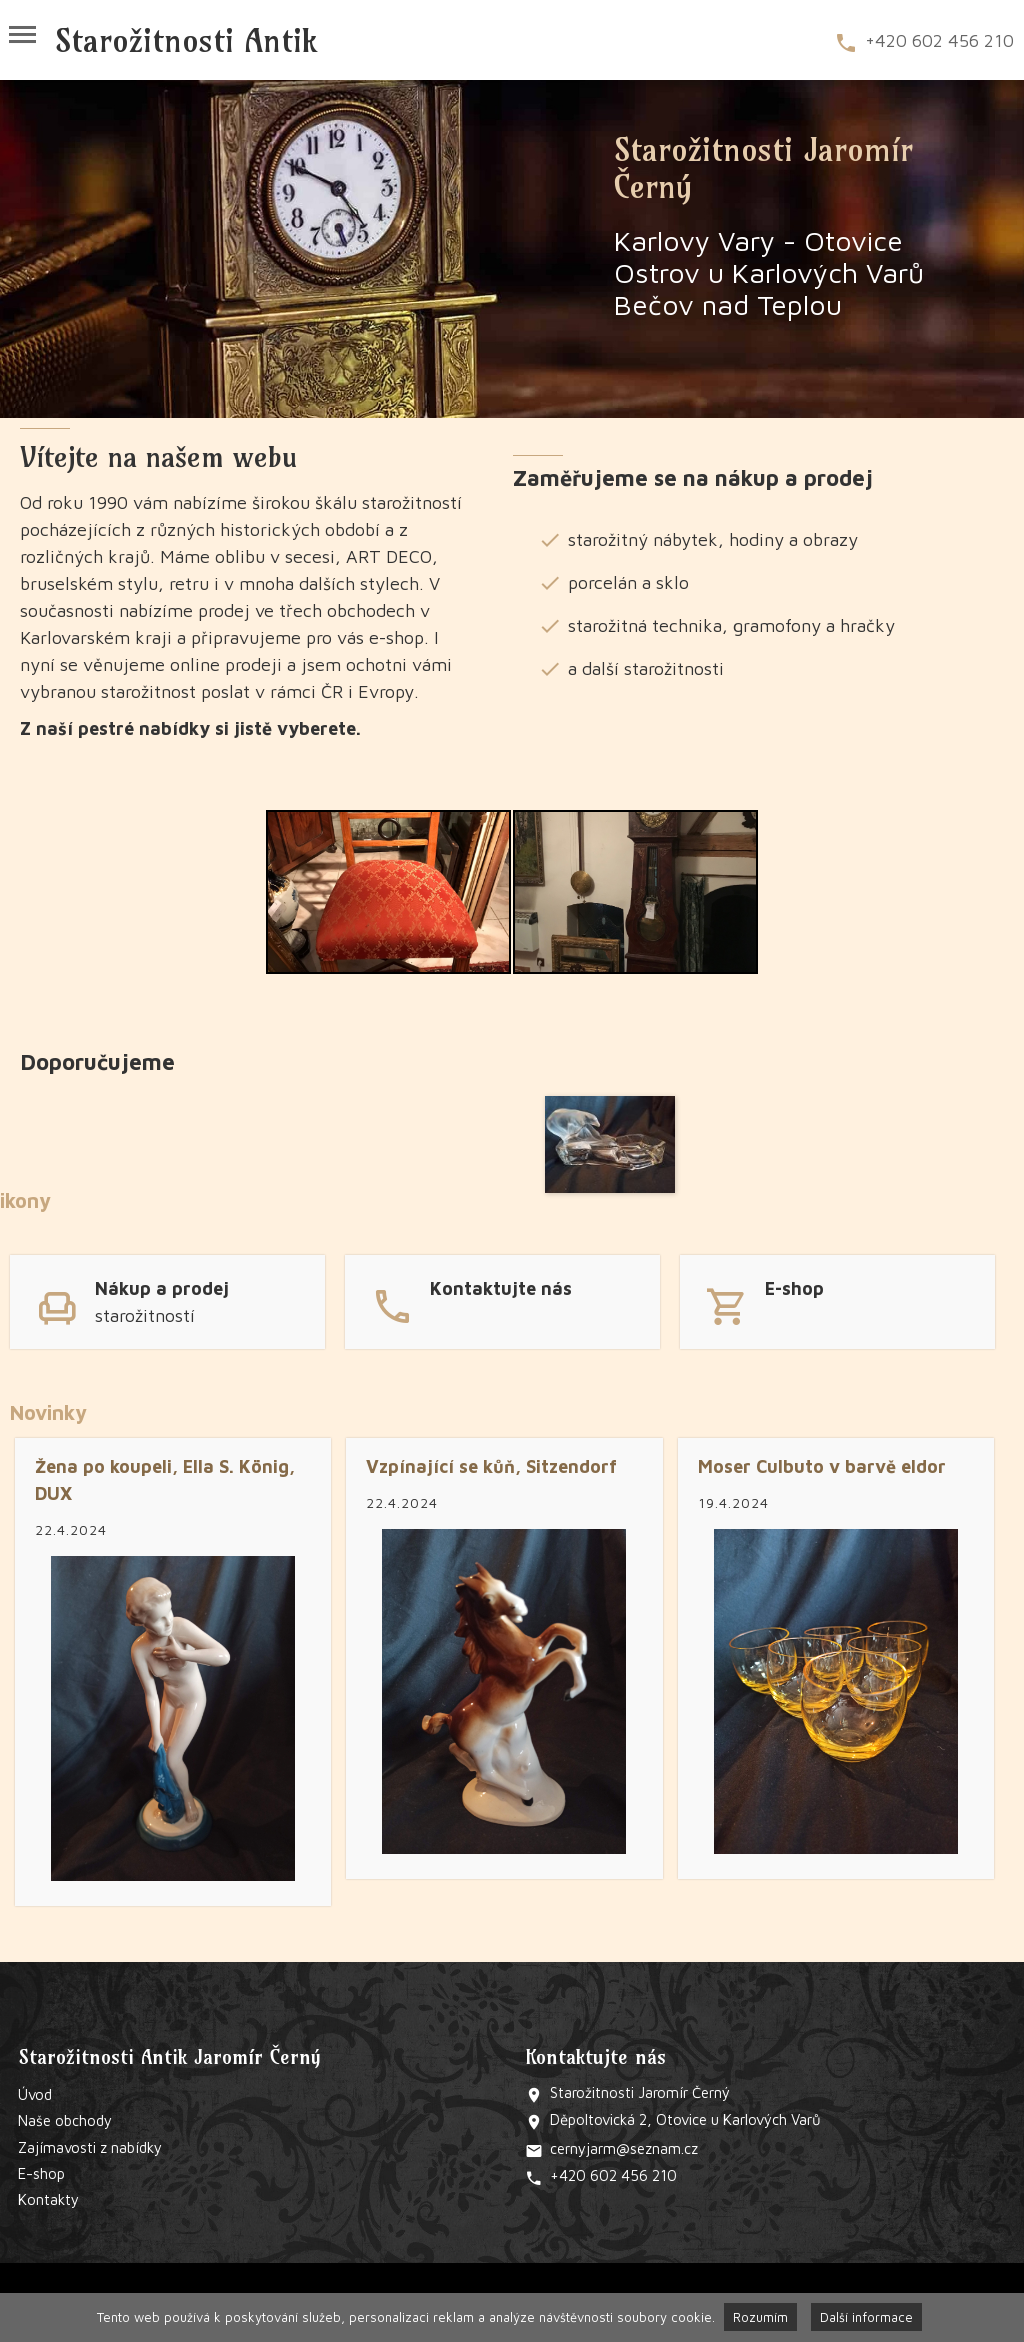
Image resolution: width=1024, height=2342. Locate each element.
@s (626, 2148)
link (167, 1299)
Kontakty (48, 2199)
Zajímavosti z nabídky (90, 2147)
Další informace (866, 2317)
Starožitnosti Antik (186, 40)
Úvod (35, 2094)
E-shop (41, 2173)
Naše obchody (65, 2120)
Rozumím (760, 2317)
